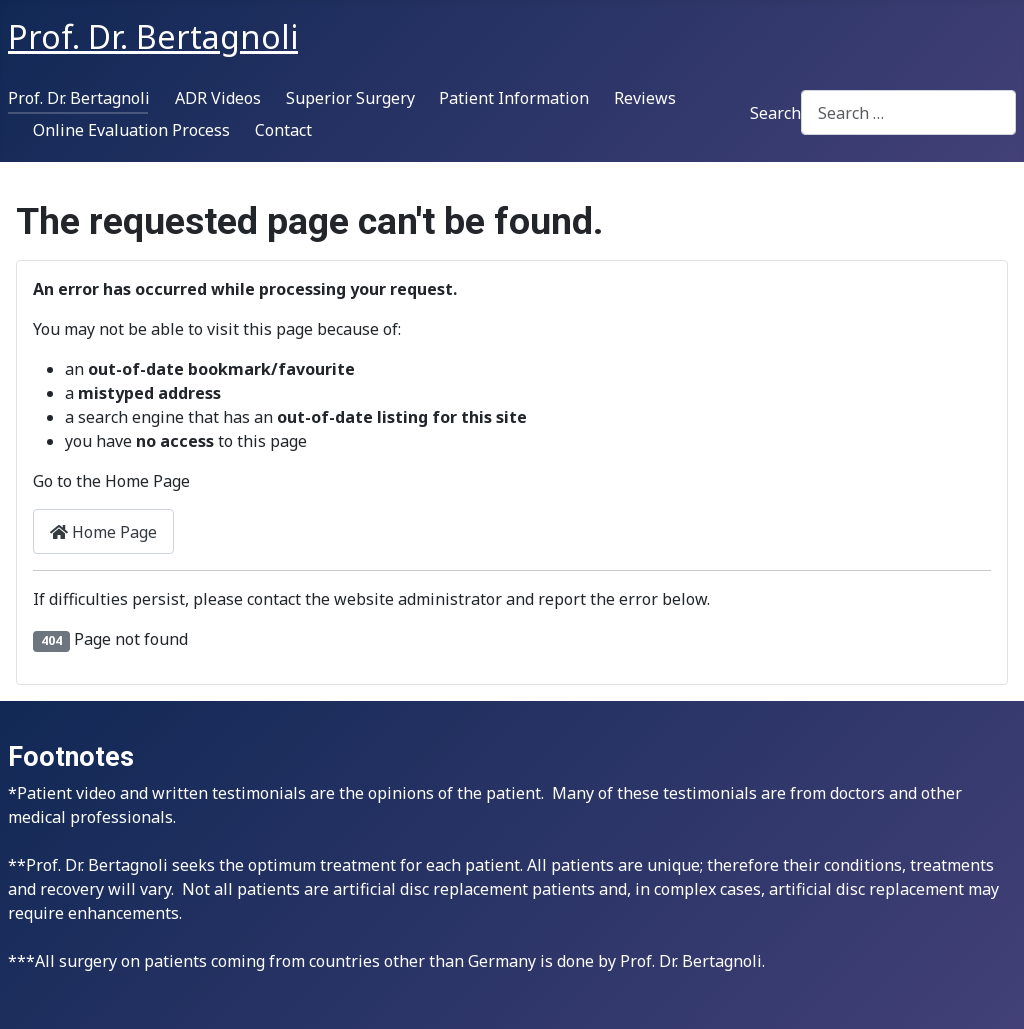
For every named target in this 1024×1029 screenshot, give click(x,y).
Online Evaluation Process (131, 130)
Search (775, 113)
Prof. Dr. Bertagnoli (79, 98)
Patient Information (514, 98)
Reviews (645, 98)
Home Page (103, 532)
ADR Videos (218, 98)
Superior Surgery (350, 98)
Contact (283, 130)
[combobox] (908, 112)
